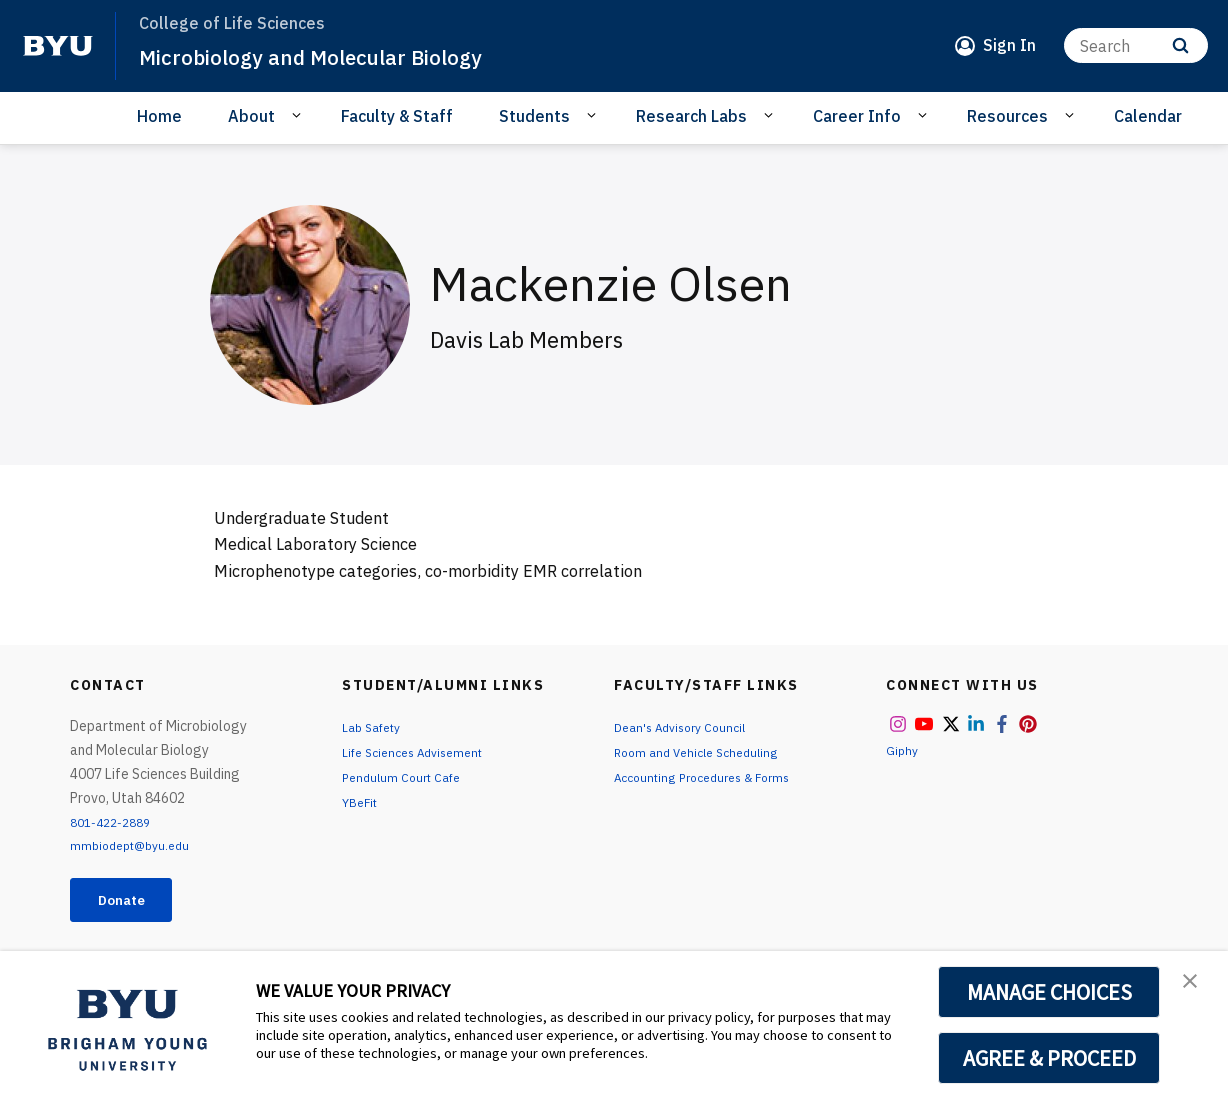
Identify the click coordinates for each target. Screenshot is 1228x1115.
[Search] (1136, 45)
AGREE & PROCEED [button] (1049, 1058)
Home (159, 116)
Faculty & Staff (397, 116)
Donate (131, 902)
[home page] (58, 46)
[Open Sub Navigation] (299, 115)
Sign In (1009, 45)
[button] (1195, 987)
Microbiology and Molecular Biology (338, 56)
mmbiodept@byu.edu (136, 845)
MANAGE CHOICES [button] (1049, 992)
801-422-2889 (116, 822)
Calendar (1148, 116)
